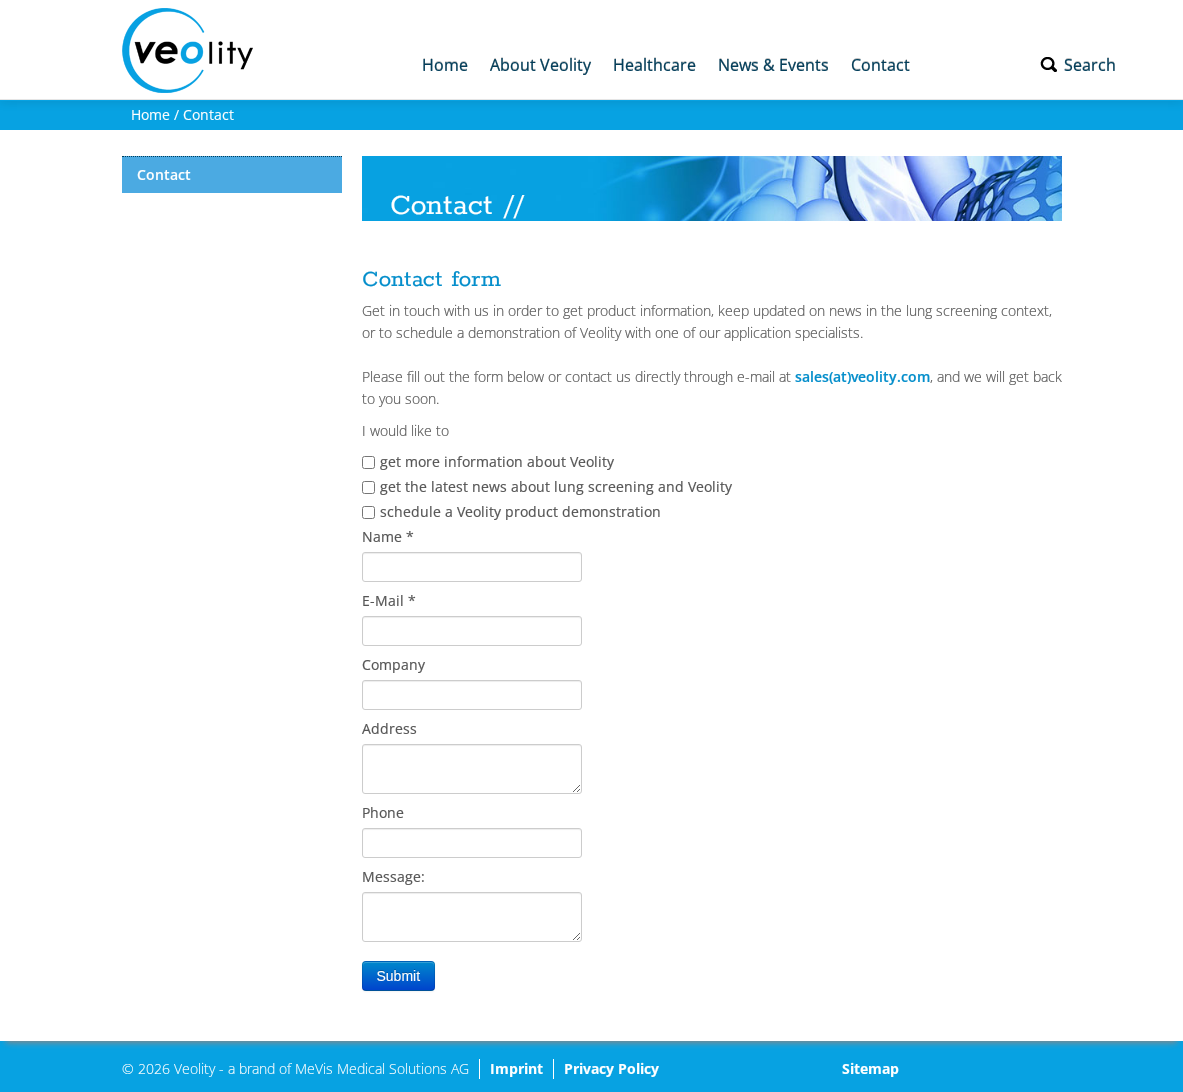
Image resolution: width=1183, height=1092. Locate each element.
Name (388, 536)
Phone (383, 812)
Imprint (516, 1068)
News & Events (773, 65)
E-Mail (389, 600)
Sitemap (870, 1068)
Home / (153, 114)
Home (445, 65)
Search (1090, 65)
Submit (399, 976)
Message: (393, 876)
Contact (880, 65)
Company (393, 664)
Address (389, 728)
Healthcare (654, 65)
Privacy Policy (611, 1068)
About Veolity (540, 65)
